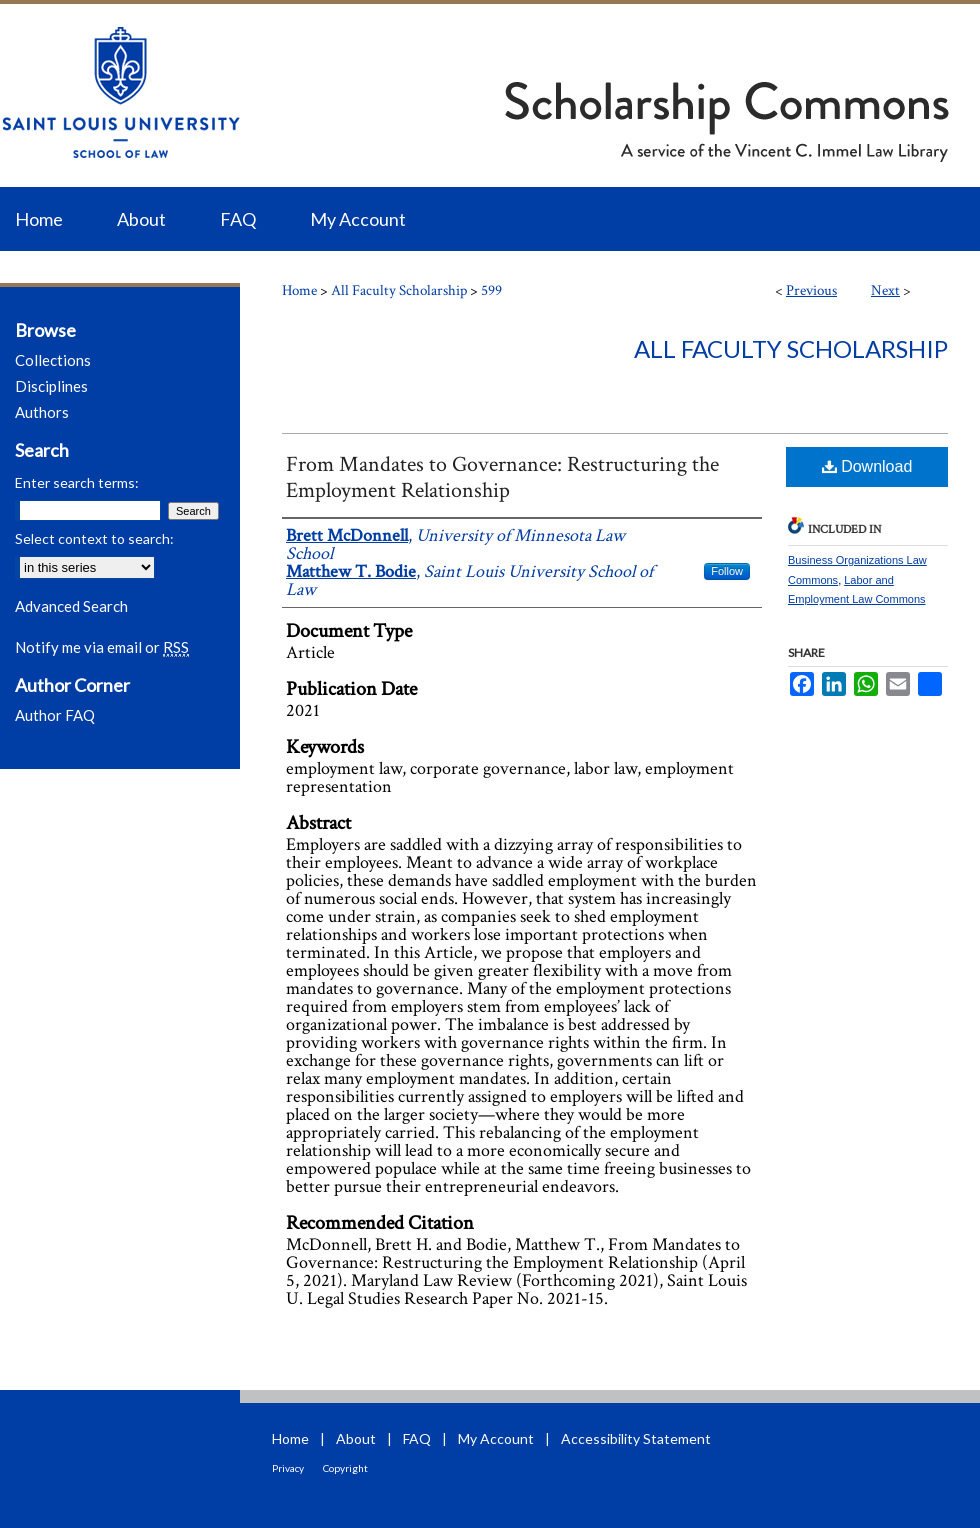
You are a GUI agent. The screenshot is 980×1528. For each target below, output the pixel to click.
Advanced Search (71, 606)
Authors (42, 412)
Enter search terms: (77, 482)
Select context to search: (94, 538)
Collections (53, 360)
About (356, 1438)
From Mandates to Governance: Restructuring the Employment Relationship (502, 477)
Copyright (345, 1468)
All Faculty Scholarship (399, 290)
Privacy (288, 1468)
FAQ (417, 1438)
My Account (496, 1438)
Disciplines (51, 386)
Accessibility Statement (636, 1438)
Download (867, 466)
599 (491, 290)
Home (299, 290)
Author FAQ (55, 715)
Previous (811, 290)
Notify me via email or (102, 647)
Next (885, 290)
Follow (727, 571)
